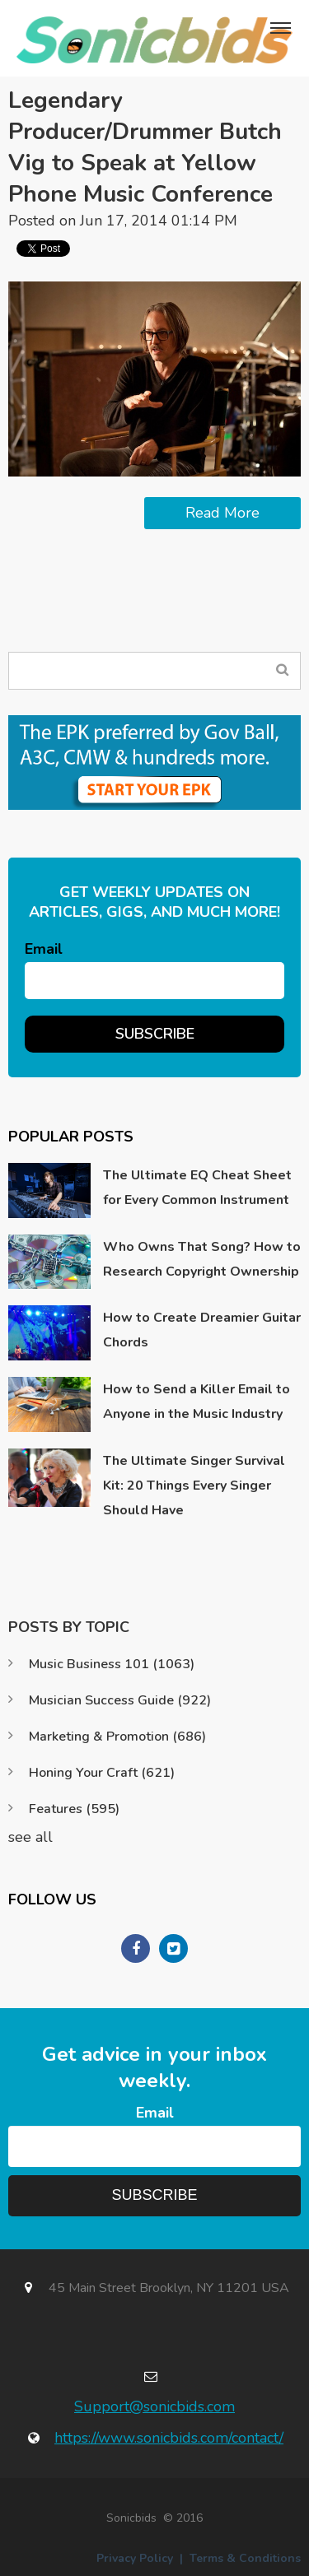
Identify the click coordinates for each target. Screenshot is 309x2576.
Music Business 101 (111, 1664)
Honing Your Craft (102, 1773)
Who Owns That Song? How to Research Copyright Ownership (202, 1259)
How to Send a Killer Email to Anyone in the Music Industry (196, 1401)
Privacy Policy (134, 2558)
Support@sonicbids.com (154, 2406)
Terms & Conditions (245, 2558)
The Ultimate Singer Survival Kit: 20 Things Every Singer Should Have (194, 1485)
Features (74, 1809)
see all (30, 1837)
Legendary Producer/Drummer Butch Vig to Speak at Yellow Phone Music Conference (145, 147)
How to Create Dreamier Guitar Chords (202, 1330)
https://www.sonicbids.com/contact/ (168, 2438)
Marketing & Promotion (117, 1736)
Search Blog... (282, 670)
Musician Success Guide (120, 1700)
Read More (222, 513)
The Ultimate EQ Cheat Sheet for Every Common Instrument (197, 1187)
